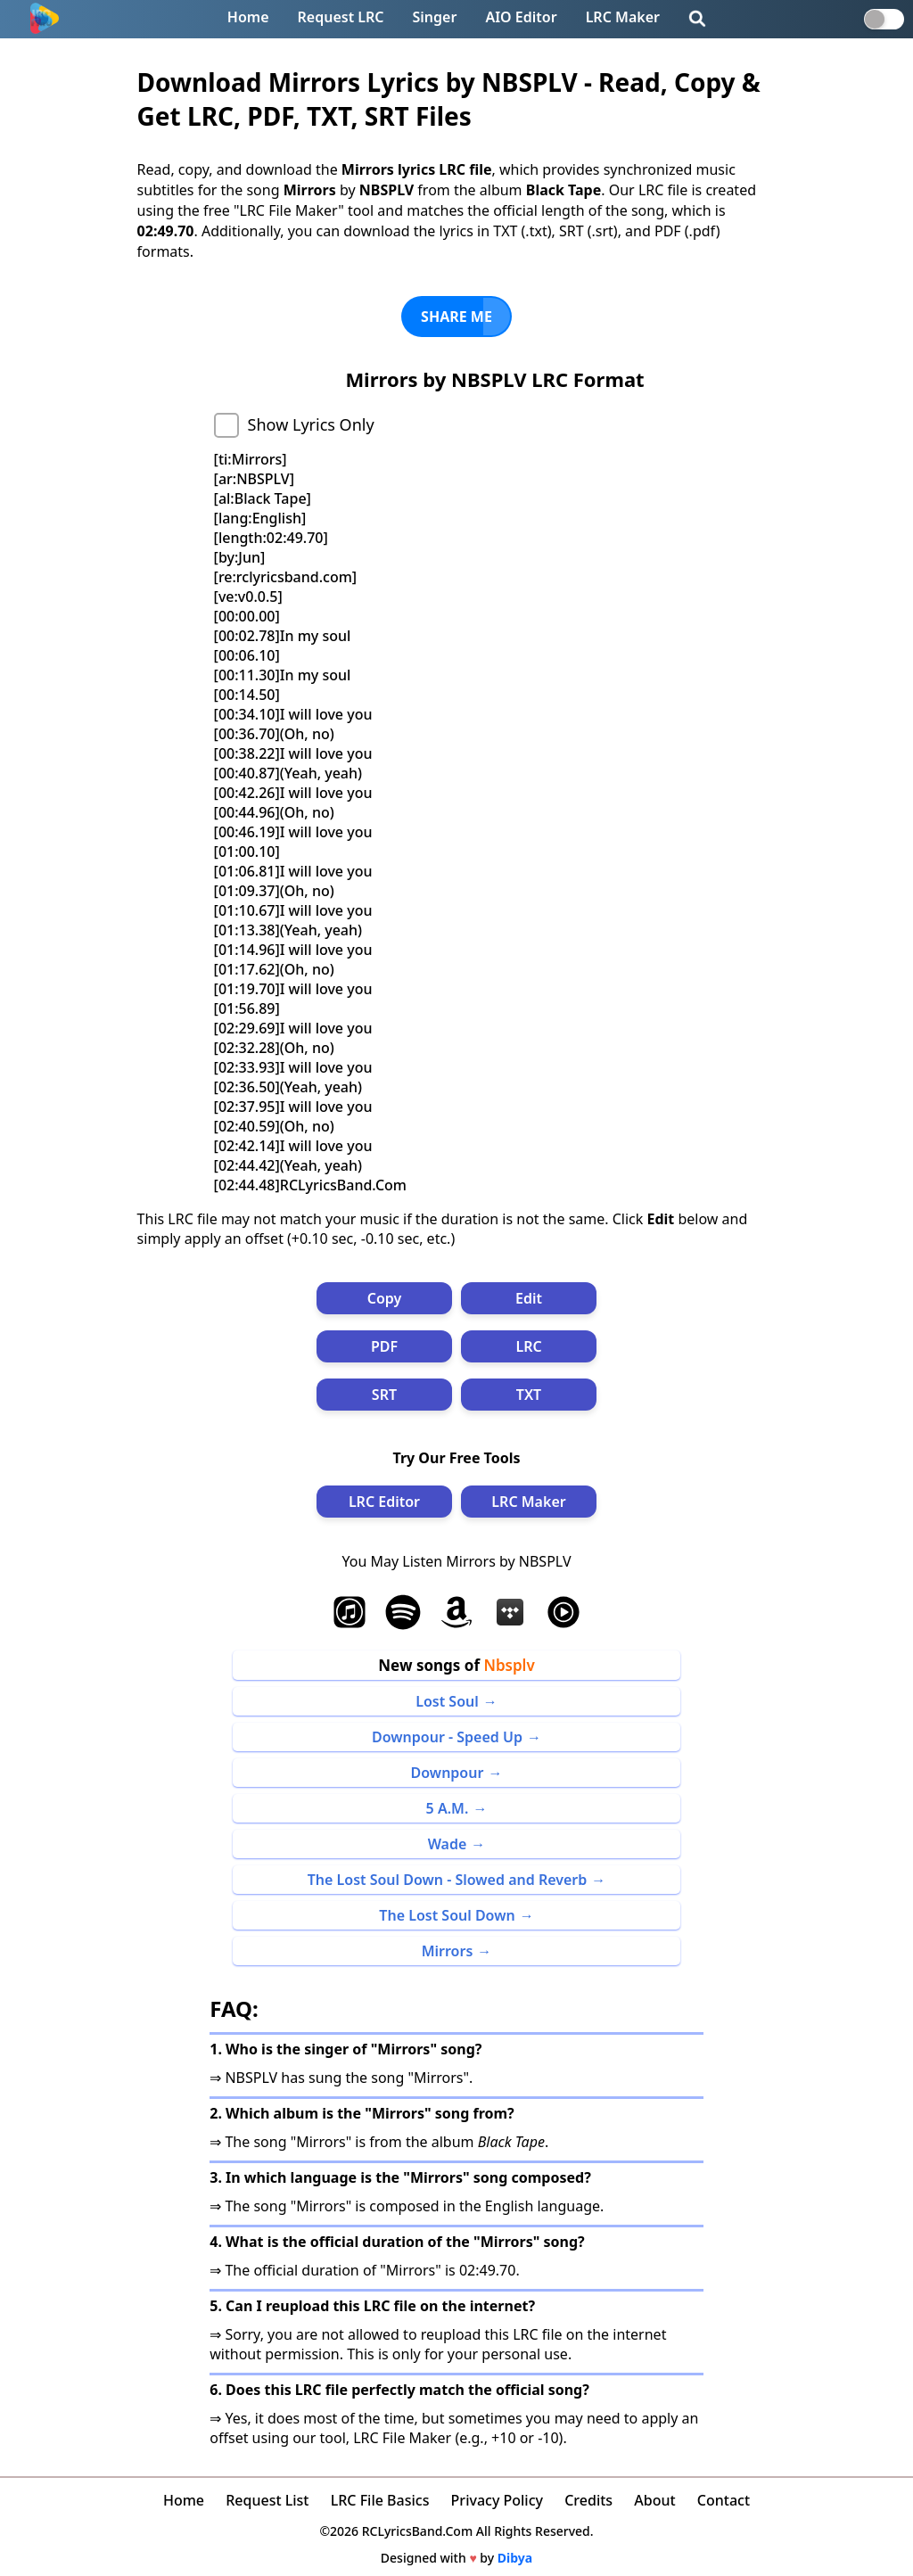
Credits (588, 2500)
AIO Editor (520, 17)
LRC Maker (623, 17)
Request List (267, 2500)
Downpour (447, 1772)
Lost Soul (447, 1701)
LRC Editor (384, 1501)
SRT (384, 1394)
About (654, 2500)
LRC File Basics (380, 2500)
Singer (435, 17)
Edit (528, 1298)
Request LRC (341, 17)
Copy (384, 1298)
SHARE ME (456, 316)
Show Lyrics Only (311, 424)
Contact (723, 2500)
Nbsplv (508, 1665)
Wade (447, 1844)
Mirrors (447, 1951)
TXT (528, 1394)
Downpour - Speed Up (447, 1737)
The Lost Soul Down (446, 1915)
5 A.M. (447, 1808)
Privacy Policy (497, 2500)
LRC (528, 1346)
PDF (384, 1346)
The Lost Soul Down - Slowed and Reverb (448, 1879)
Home (248, 17)
